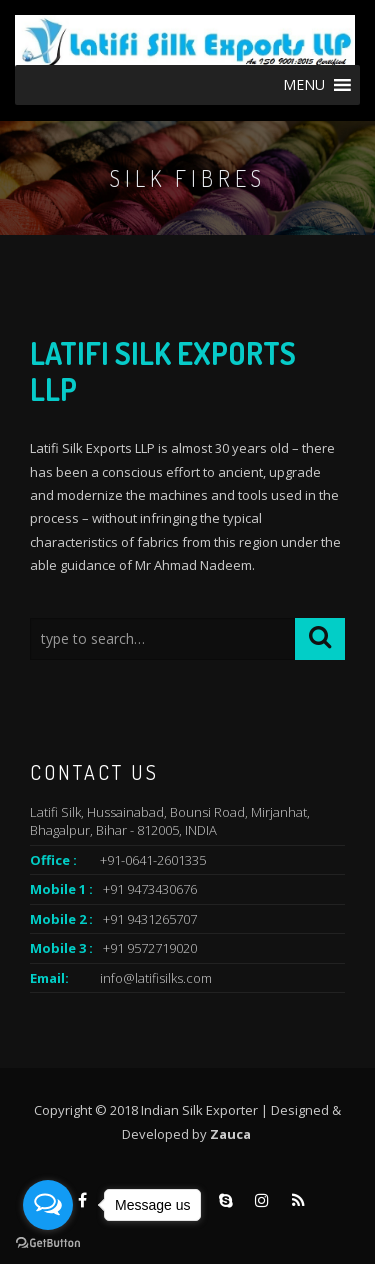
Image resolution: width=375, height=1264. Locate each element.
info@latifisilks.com (156, 978)
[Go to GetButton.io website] (48, 1243)
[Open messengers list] (48, 1205)
